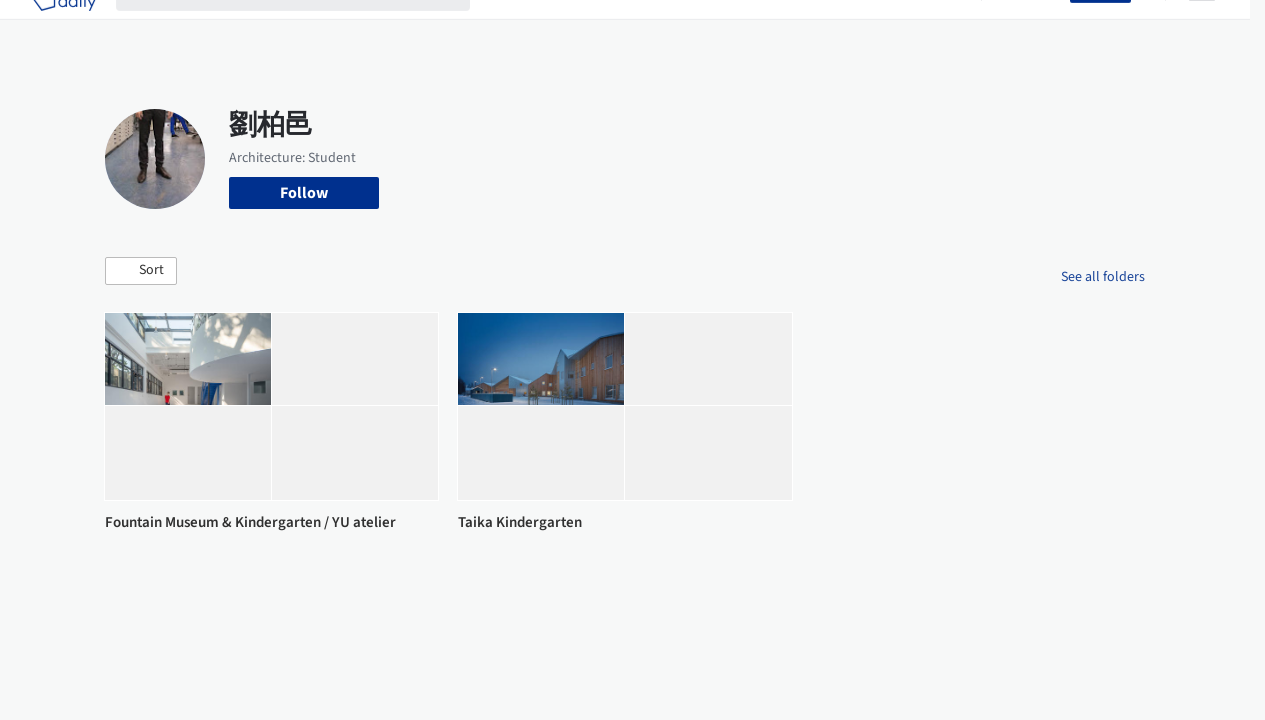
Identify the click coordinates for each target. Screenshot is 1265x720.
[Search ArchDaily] (309, 28)
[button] (141, 271)
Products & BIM (679, 28)
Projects (518, 28)
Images (586, 28)
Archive (935, 28)
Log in (1037, 28)
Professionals (794, 28)
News (875, 28)
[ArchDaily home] (64, 28)
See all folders (1103, 277)
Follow (304, 193)
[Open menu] (1202, 28)
